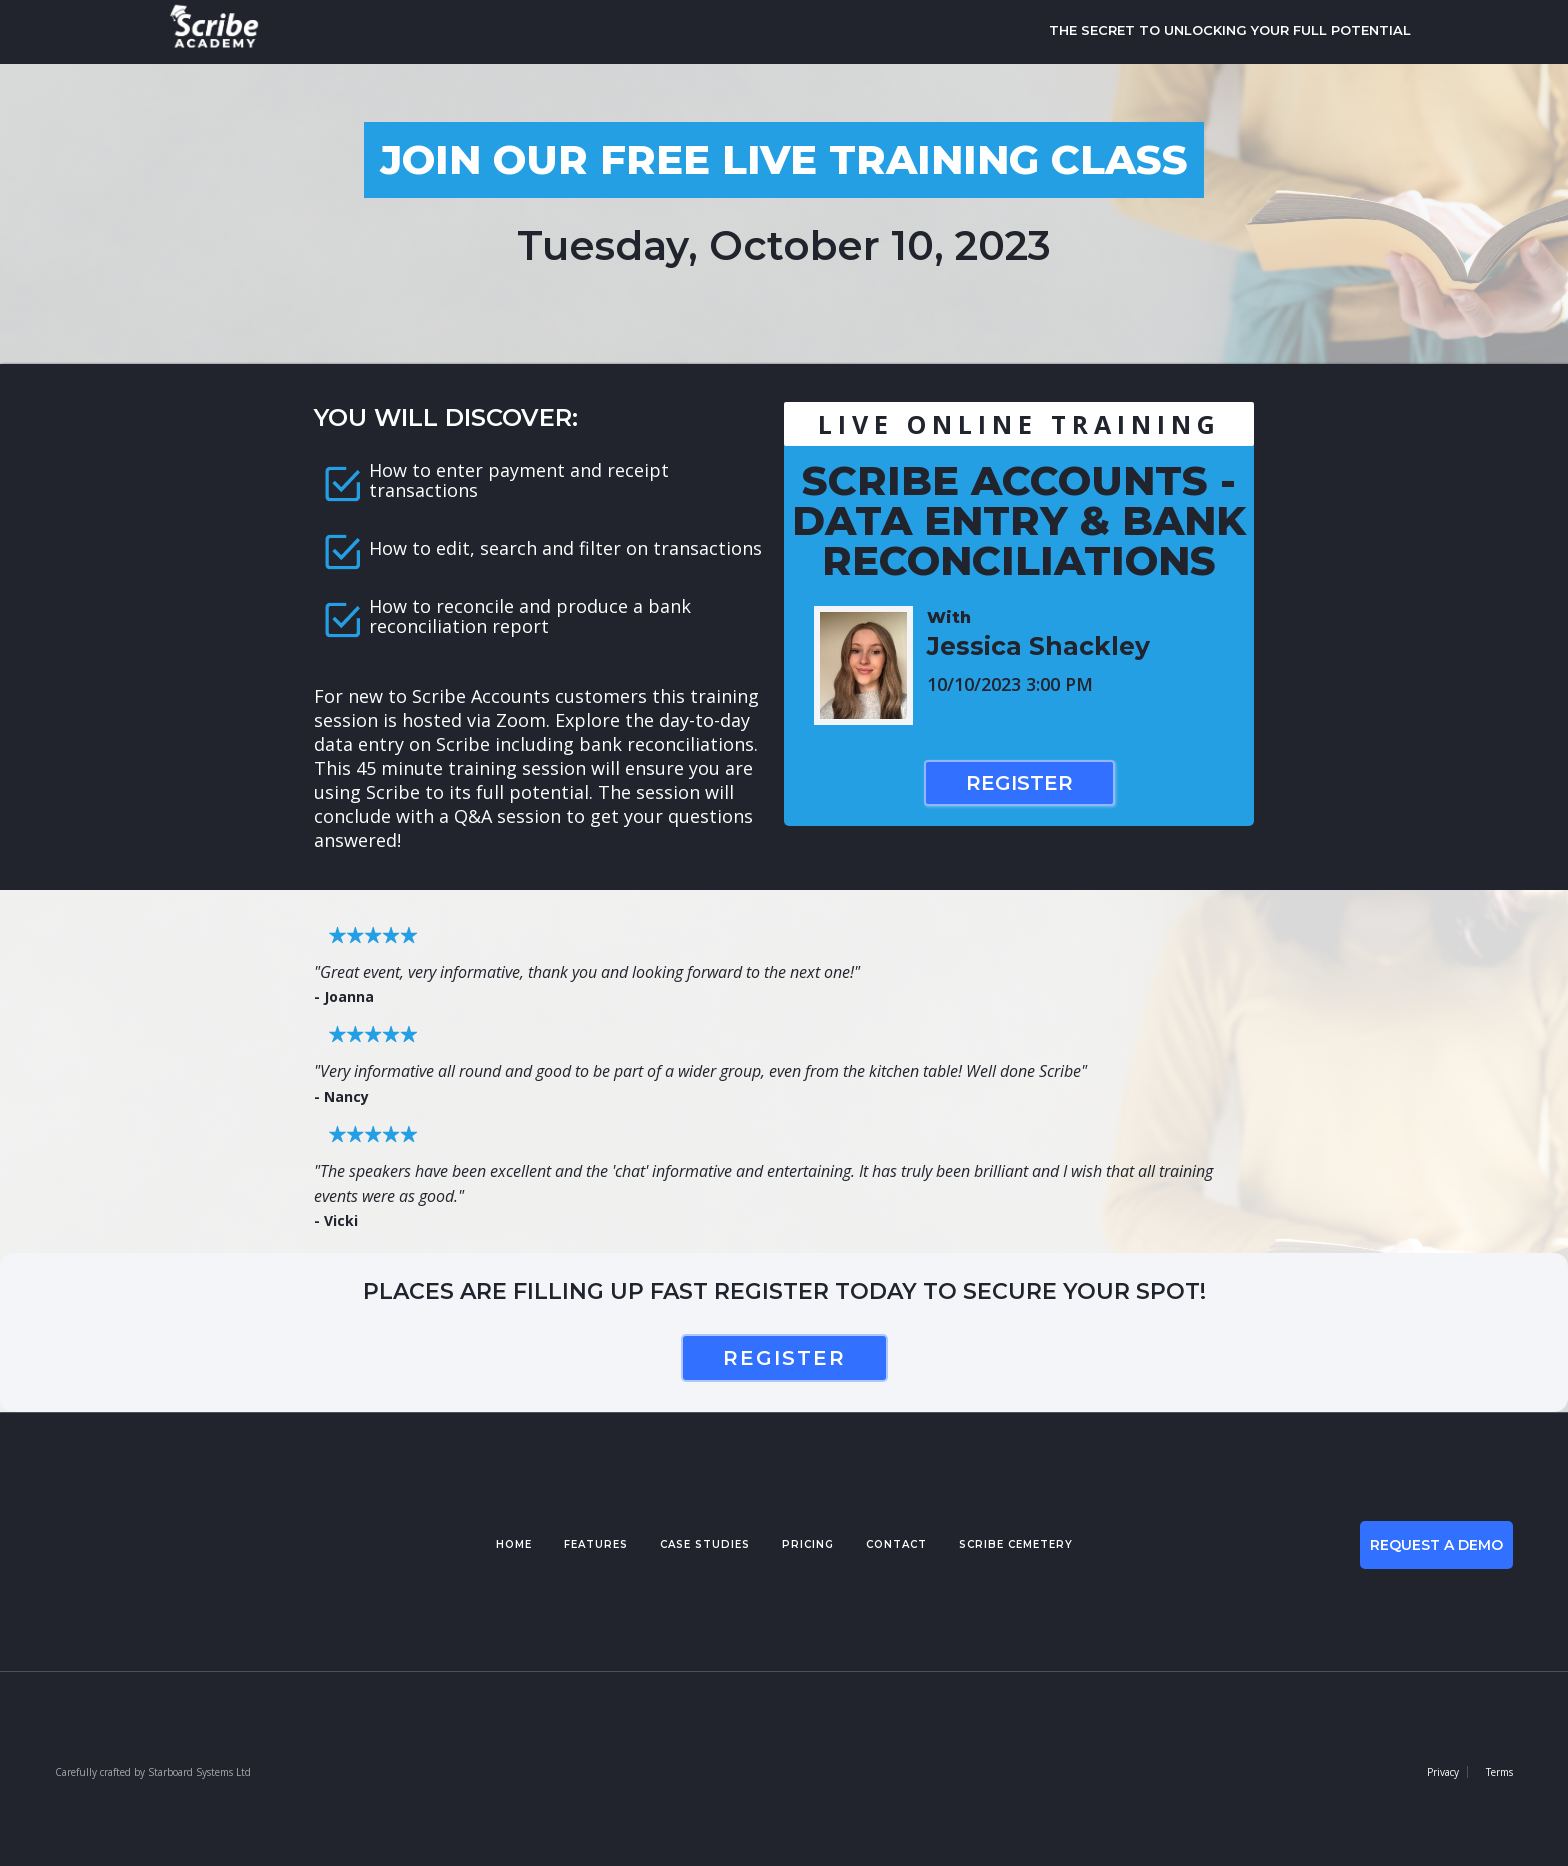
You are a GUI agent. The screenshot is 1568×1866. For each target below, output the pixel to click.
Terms (1499, 1772)
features (596, 1544)
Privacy (1443, 1772)
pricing (808, 1544)
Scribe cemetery (1016, 1544)
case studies (705, 1544)
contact (896, 1544)
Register (1019, 783)
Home (514, 1544)
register (784, 1358)
